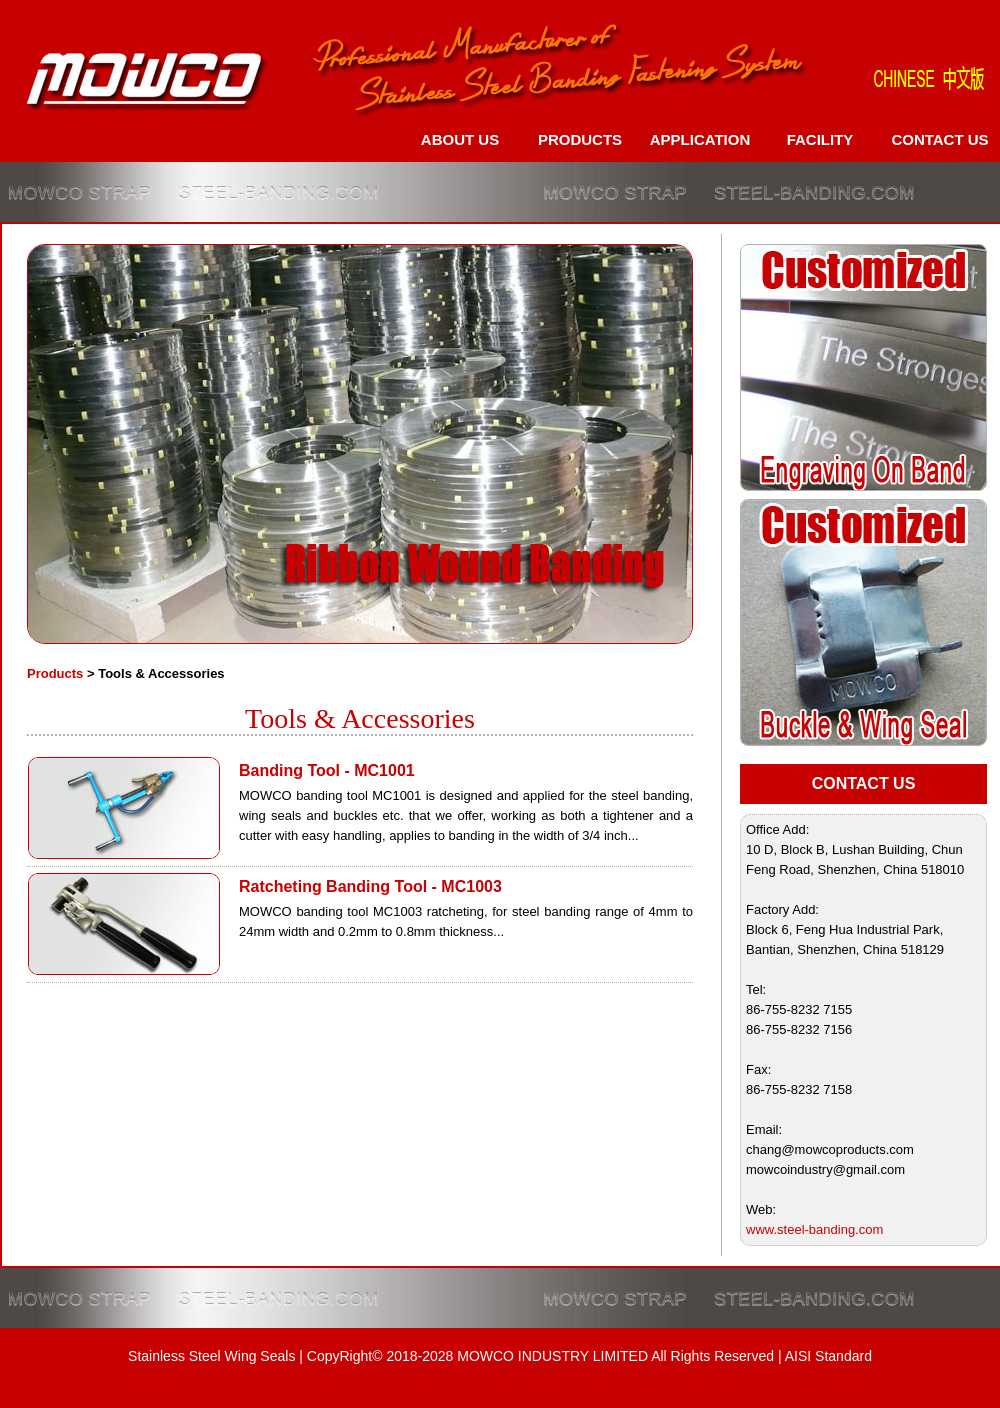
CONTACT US (939, 139)
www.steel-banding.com (814, 1229)
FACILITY (820, 139)
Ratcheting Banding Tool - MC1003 (370, 886)
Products (55, 673)
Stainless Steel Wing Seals (211, 1356)
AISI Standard (828, 1356)
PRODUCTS (580, 139)
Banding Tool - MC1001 (327, 770)
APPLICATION (700, 139)
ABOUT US (460, 139)
